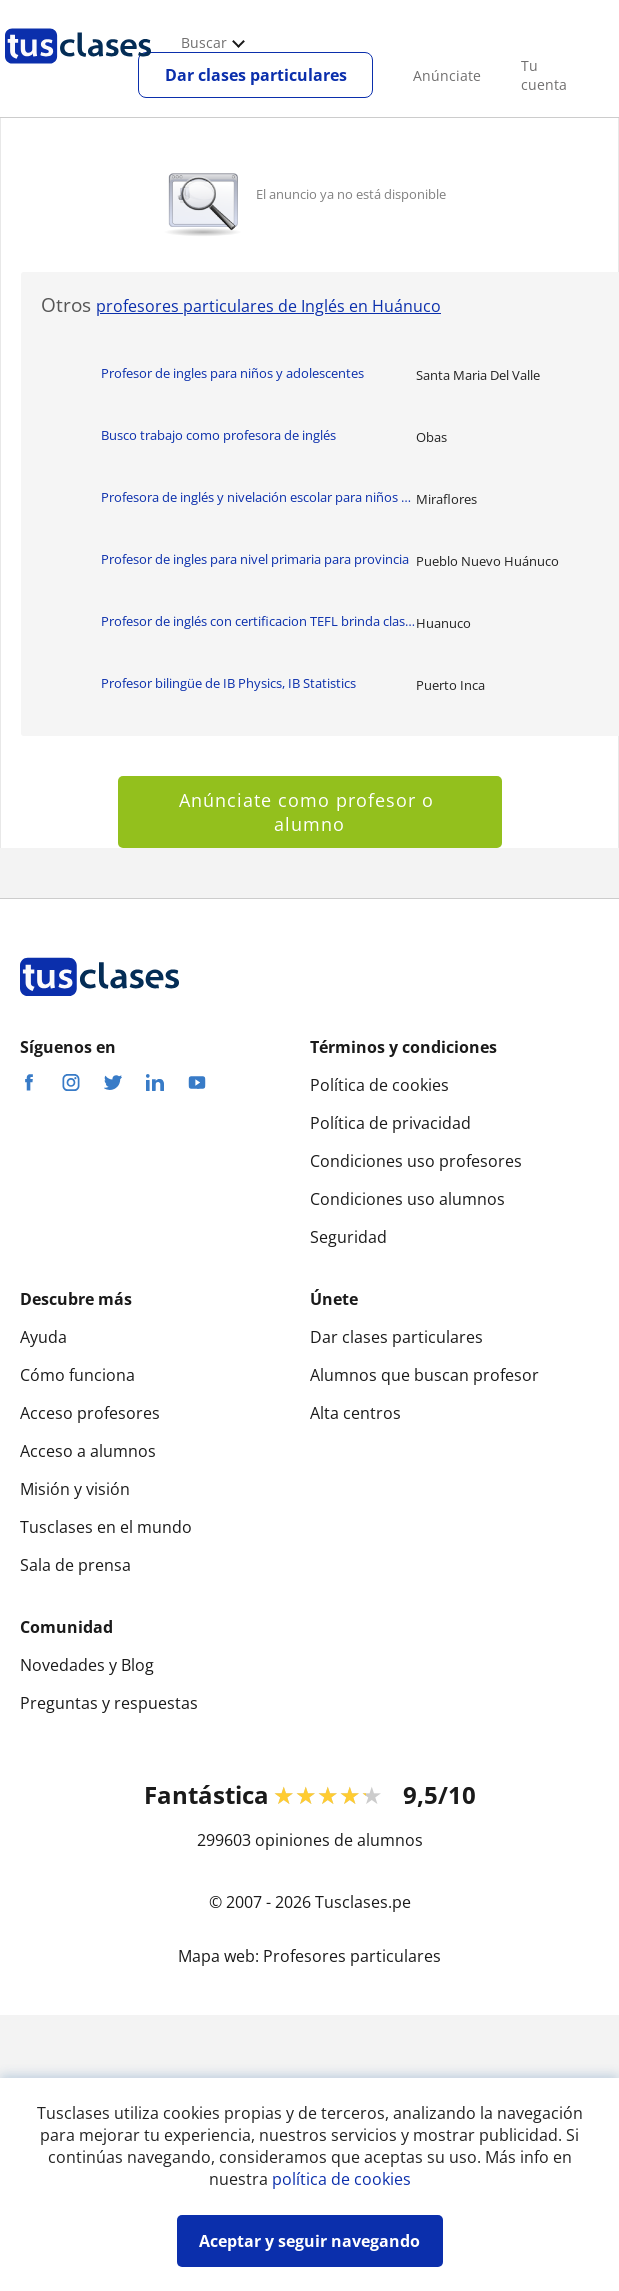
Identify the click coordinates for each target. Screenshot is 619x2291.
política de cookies (341, 2179)
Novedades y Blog (87, 1665)
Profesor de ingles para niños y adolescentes (232, 373)
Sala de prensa (75, 1565)
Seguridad (348, 1237)
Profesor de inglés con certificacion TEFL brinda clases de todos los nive (258, 621)
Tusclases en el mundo (106, 1527)
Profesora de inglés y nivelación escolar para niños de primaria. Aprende (258, 497)
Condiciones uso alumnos (407, 1199)
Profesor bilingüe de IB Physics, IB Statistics (228, 683)
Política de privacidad (390, 1123)
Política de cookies (379, 1085)
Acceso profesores (90, 1413)
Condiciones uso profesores (416, 1161)
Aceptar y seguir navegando (309, 2241)
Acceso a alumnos (88, 1451)
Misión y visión (75, 1489)
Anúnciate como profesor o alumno (309, 812)
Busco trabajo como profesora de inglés (218, 435)
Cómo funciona (77, 1375)
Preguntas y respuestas (109, 1703)
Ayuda (43, 1337)
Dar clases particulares (256, 75)
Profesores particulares (352, 1956)
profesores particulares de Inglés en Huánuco (268, 306)
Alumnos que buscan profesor (424, 1375)
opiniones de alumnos (339, 1840)
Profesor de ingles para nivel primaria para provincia (255, 559)
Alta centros (355, 1413)
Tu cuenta (544, 75)
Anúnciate (447, 75)
